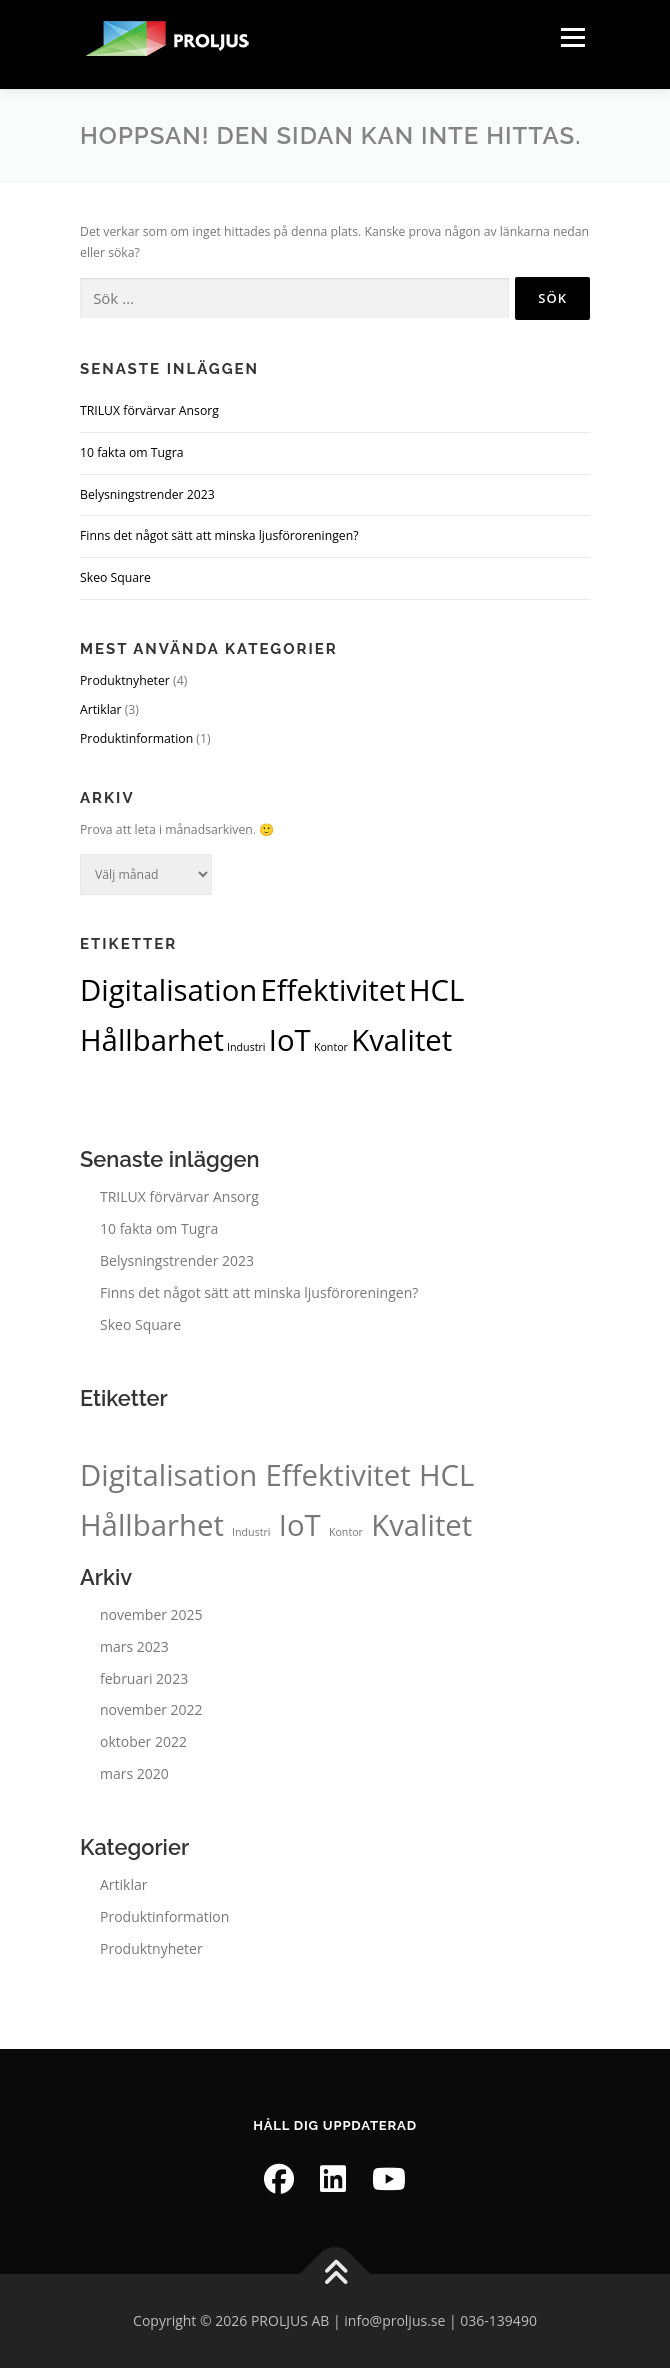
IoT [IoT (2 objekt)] (290, 1040)
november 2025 (151, 1614)
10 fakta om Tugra (132, 452)
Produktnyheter (125, 680)
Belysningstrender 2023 (147, 494)
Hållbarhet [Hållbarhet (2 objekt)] (152, 1040)
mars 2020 (134, 1773)
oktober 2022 (143, 1741)
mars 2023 (134, 1646)
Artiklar (101, 709)
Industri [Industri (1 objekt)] (246, 1047)
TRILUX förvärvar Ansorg (149, 410)
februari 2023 (144, 1678)
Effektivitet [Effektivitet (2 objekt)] (333, 990)
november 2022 (151, 1709)
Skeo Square (115, 577)
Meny (571, 37)
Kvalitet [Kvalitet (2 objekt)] (401, 1040)
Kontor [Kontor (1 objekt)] (331, 1047)
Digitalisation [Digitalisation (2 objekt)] (168, 990)
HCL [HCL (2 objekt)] (436, 990)
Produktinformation (136, 738)
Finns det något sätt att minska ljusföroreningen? (219, 535)
